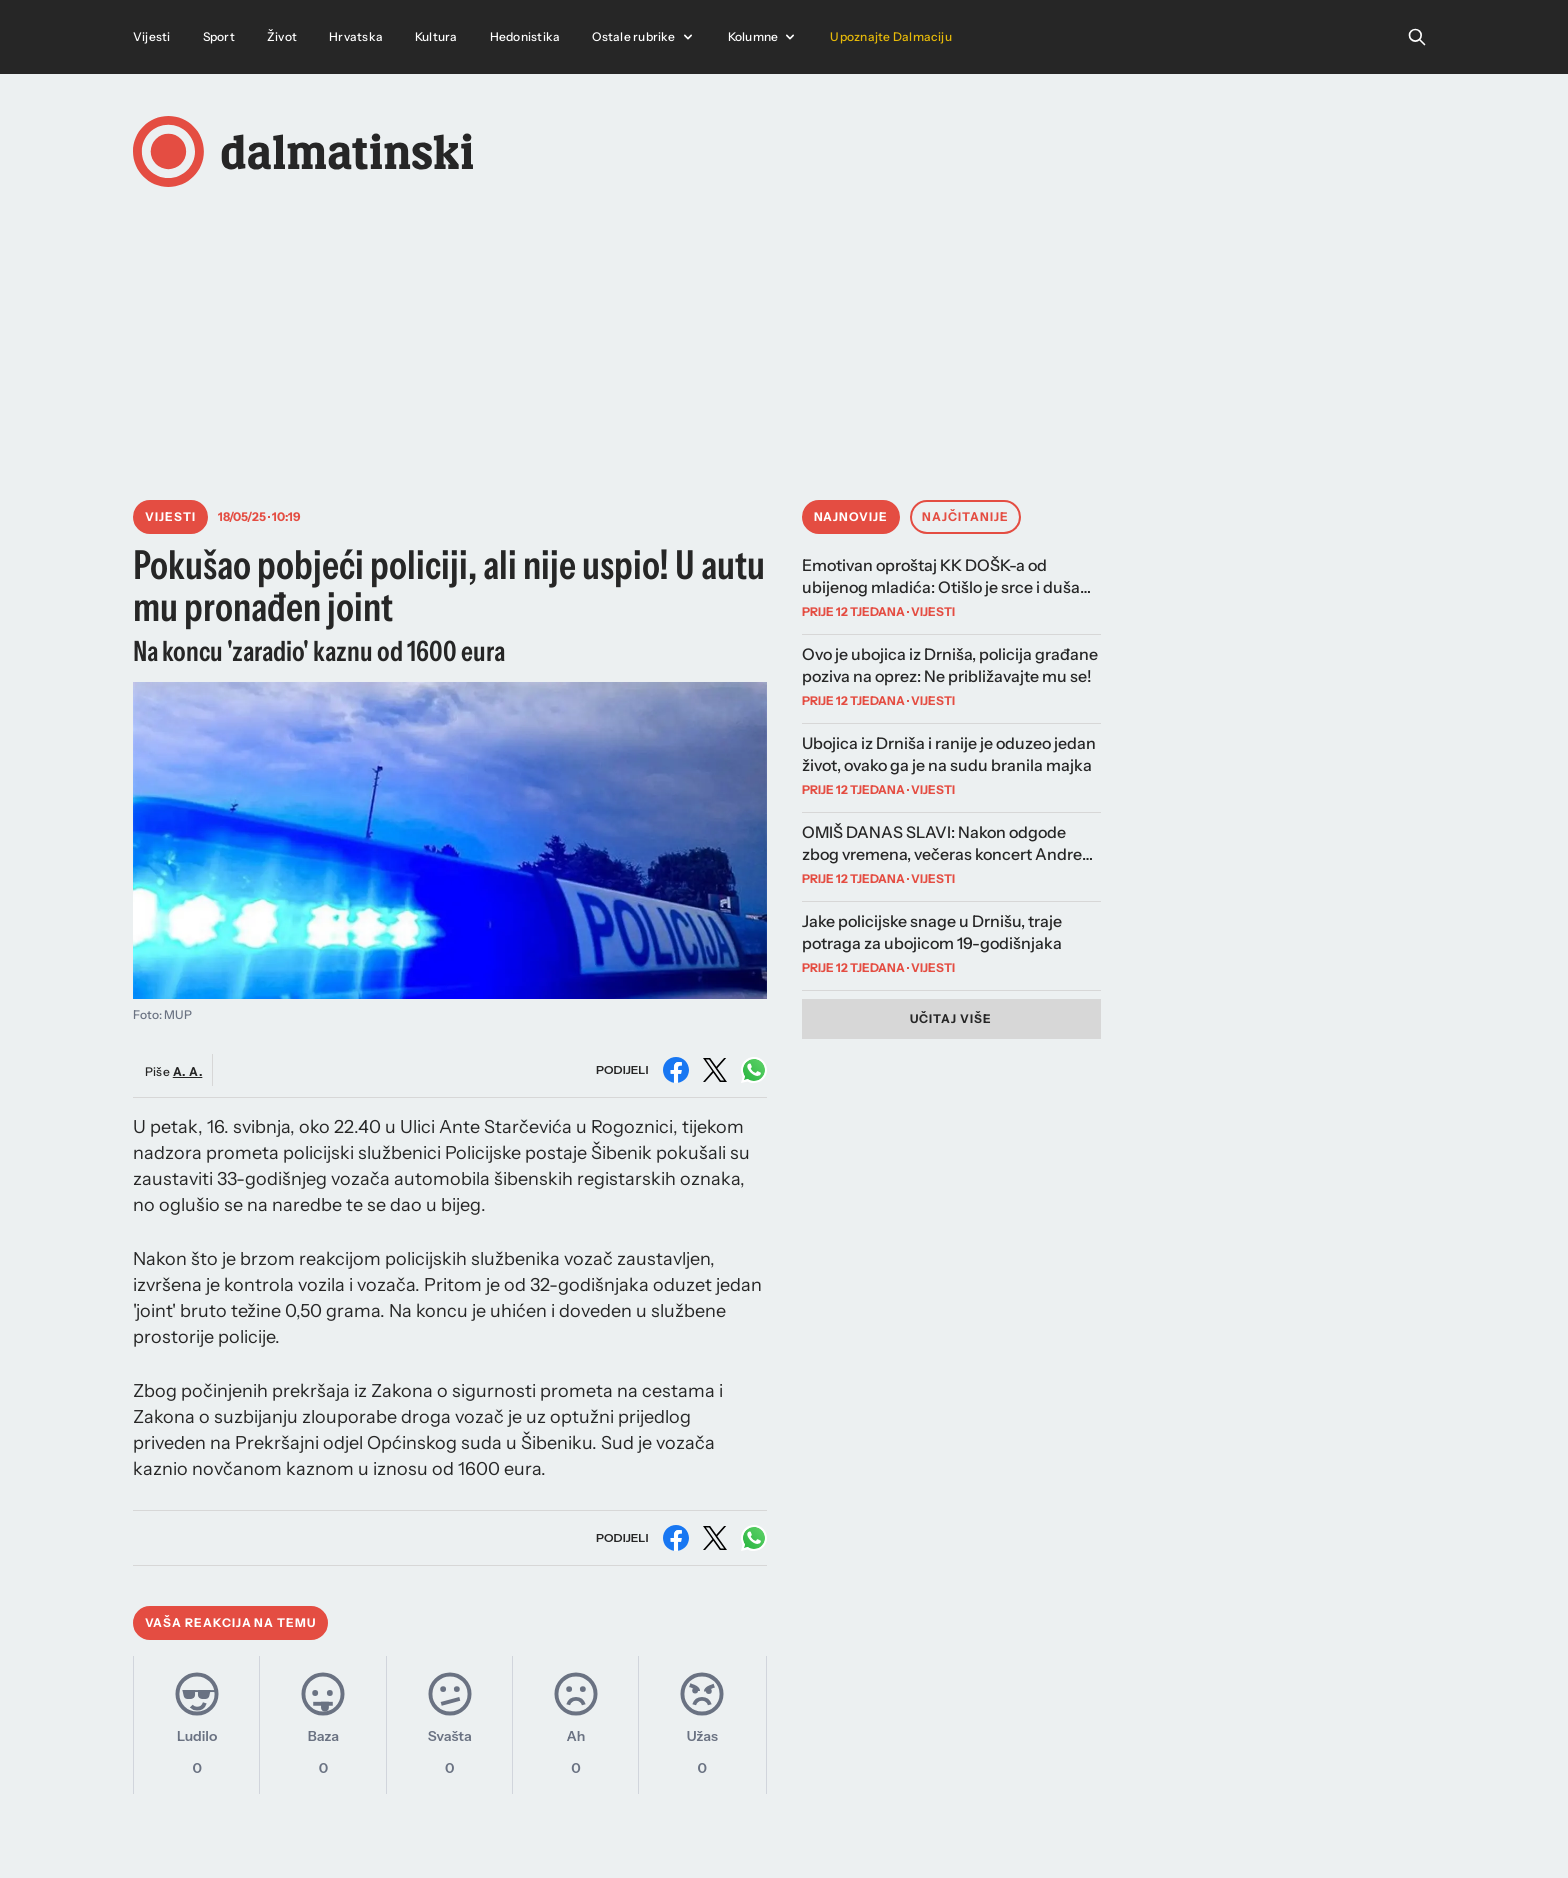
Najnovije (851, 516)
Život (282, 36)
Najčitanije (965, 516)
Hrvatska (356, 36)
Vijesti (152, 36)
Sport (219, 36)
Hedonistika (525, 36)
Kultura (436, 36)
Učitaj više (951, 1018)
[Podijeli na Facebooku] (676, 1070)
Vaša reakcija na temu (230, 1622)
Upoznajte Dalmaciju (891, 36)
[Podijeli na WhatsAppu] (754, 1070)
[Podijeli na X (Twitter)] (715, 1070)
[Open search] (1417, 37)
